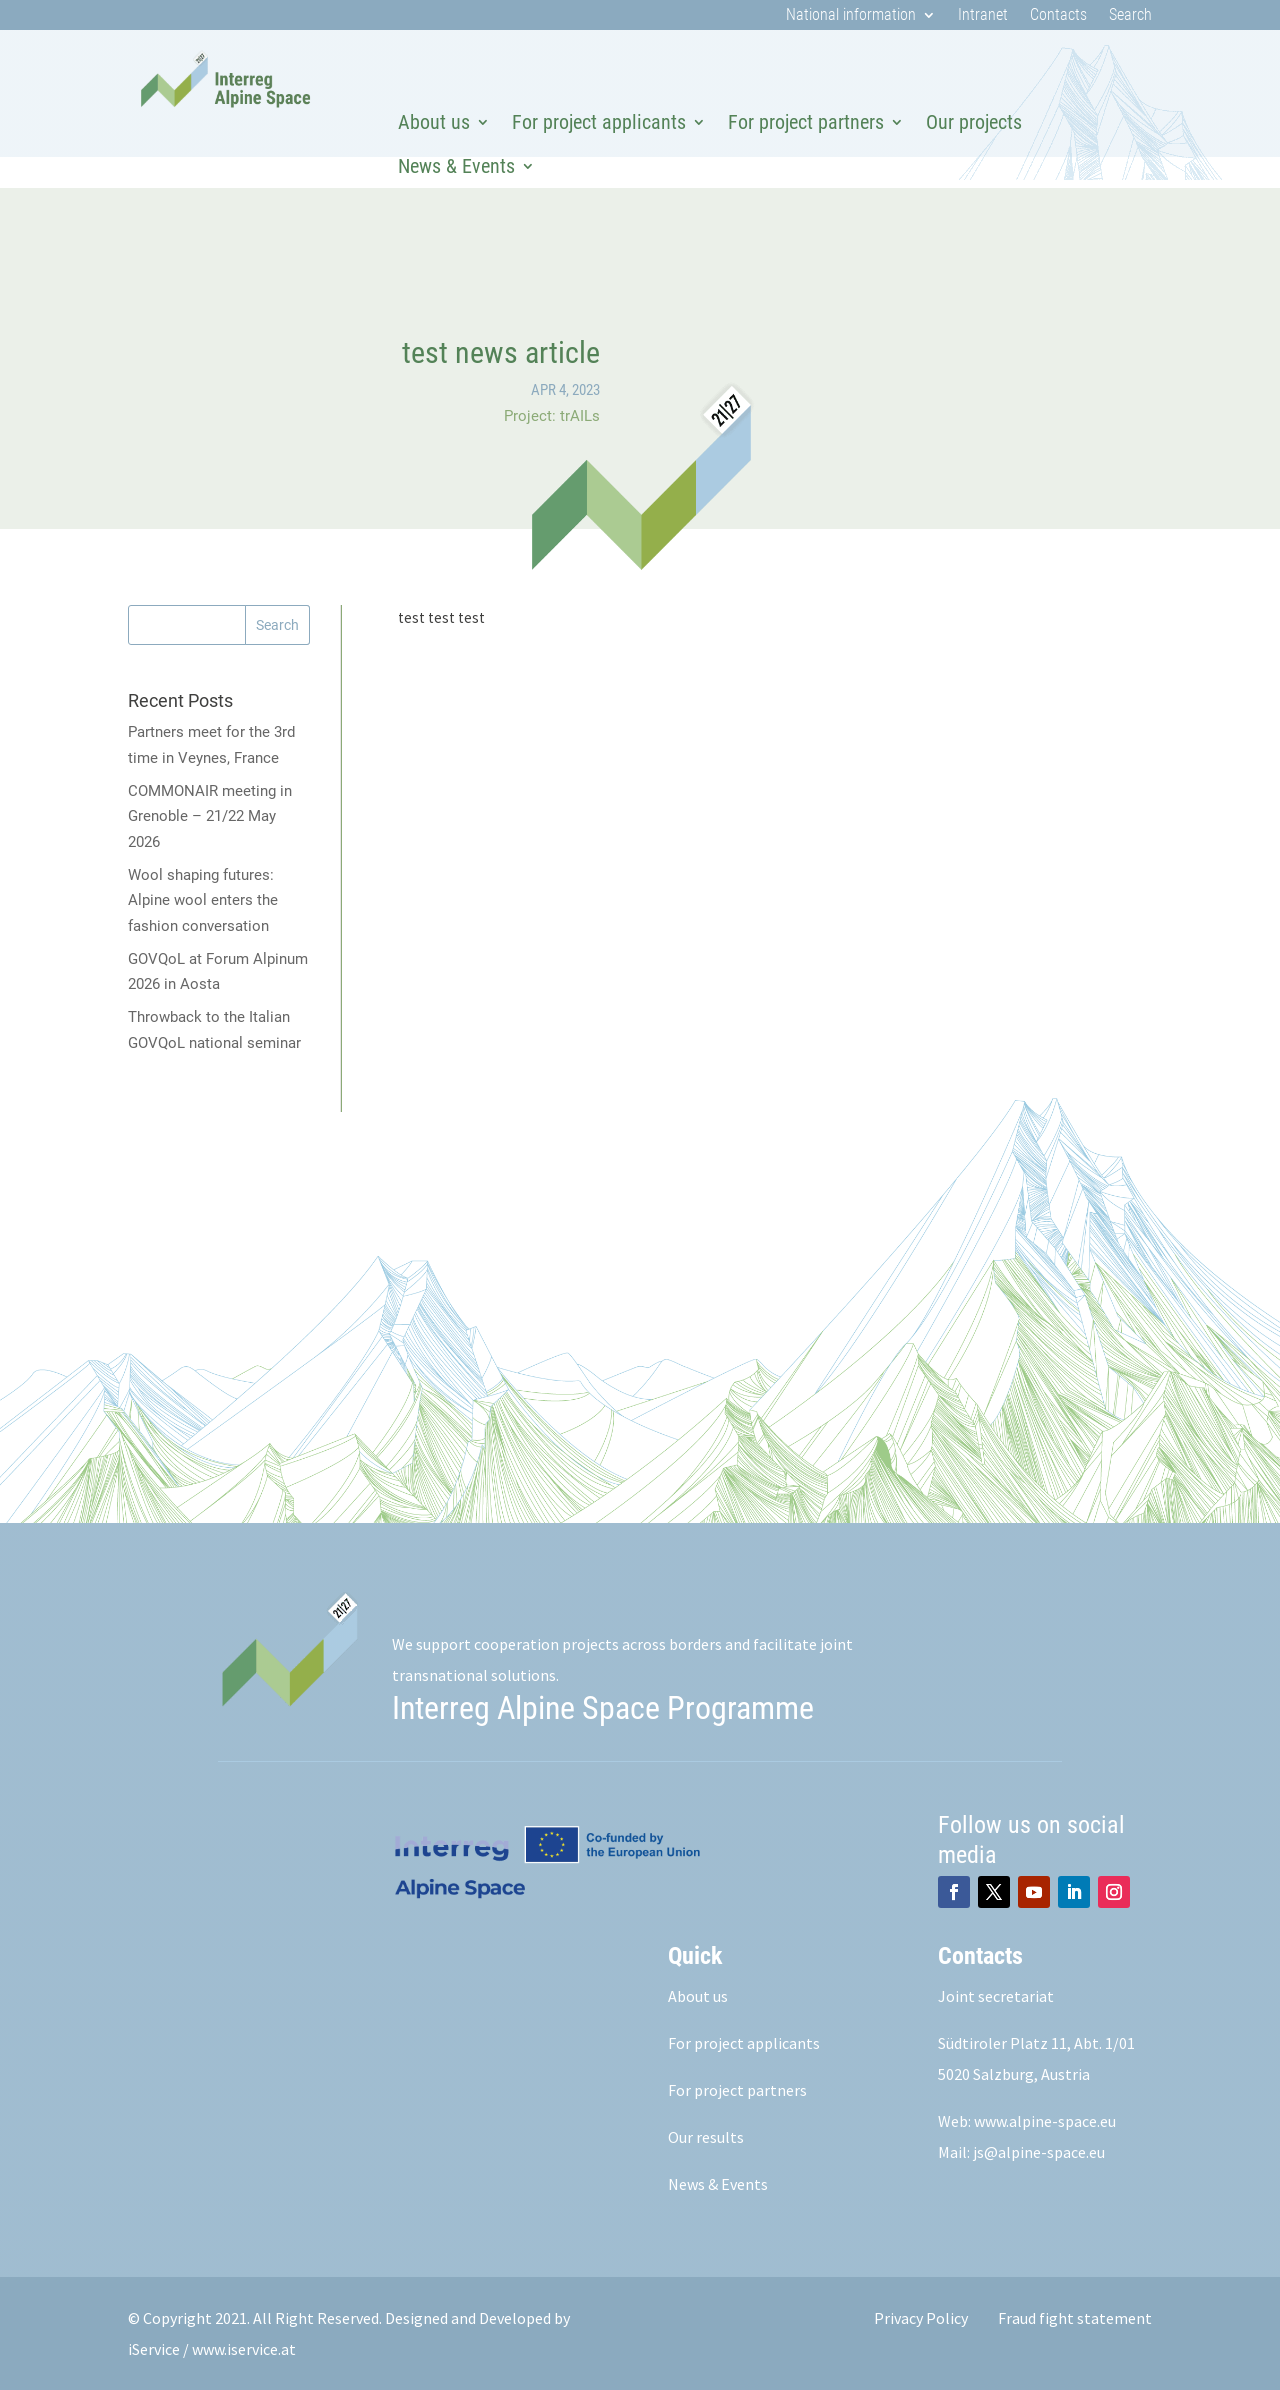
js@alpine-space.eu (1039, 2152)
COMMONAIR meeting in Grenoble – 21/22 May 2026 (210, 816)
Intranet (983, 16)
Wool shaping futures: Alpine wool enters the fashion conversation (203, 900)
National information (851, 16)
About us (434, 122)
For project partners (806, 122)
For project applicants (599, 122)
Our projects (974, 122)
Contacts (1058, 16)
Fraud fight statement (1075, 2318)
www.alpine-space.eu (1045, 2121)
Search (1130, 16)
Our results (706, 2137)
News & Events (456, 166)
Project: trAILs (552, 416)
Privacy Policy (921, 2318)
